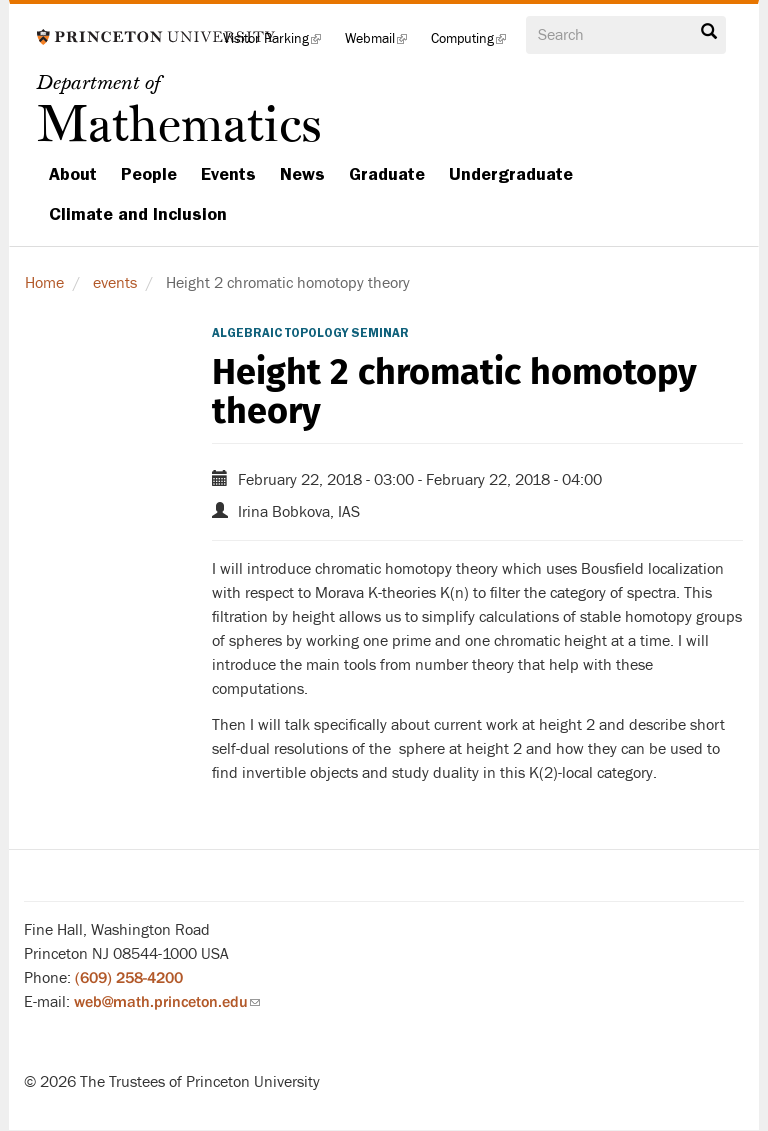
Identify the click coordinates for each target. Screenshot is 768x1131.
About (73, 174)
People (149, 174)
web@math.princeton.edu (167, 1002)
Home (44, 283)
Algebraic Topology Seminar (310, 333)
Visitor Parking (278, 44)
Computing (474, 44)
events (115, 283)
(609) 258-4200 (129, 978)
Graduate (387, 174)
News (302, 174)
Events (228, 174)
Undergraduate (511, 174)
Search (709, 32)
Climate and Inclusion (138, 214)
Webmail (382, 44)
